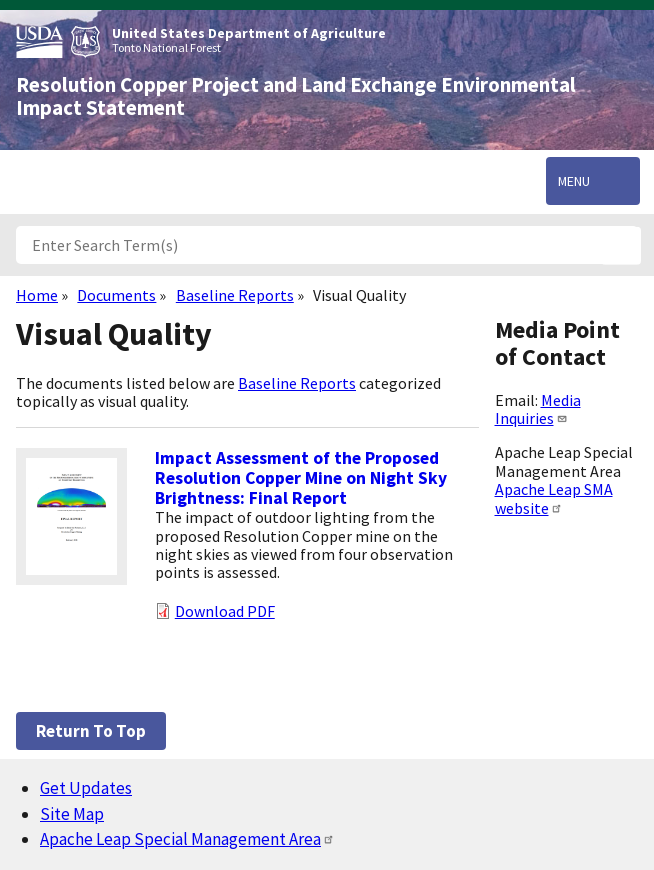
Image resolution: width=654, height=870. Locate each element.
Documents (116, 295)
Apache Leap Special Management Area (187, 839)
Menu (574, 181)
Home (37, 295)
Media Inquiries (538, 409)
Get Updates (86, 788)
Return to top (91, 731)
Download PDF (225, 611)
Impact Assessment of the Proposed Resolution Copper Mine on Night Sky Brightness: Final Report (301, 478)
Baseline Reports (235, 295)
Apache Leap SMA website (554, 498)
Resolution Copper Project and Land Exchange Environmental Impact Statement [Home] (296, 96)
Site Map (72, 814)
